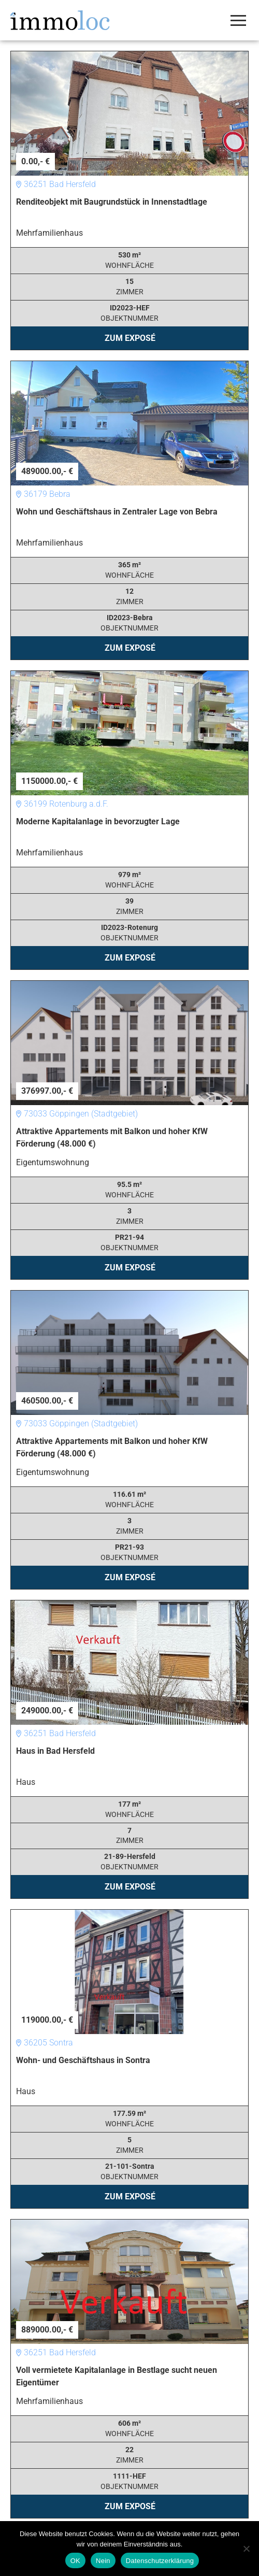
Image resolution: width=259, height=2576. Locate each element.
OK (75, 2561)
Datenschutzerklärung (160, 2561)
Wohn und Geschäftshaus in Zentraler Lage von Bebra (117, 512)
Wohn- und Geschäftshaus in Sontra (83, 2060)
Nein (103, 2561)
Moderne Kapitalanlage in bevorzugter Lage (98, 821)
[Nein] (246, 2548)
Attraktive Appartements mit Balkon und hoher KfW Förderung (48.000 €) (112, 1137)
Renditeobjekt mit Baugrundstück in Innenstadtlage (111, 202)
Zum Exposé (130, 338)
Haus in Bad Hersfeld (55, 1751)
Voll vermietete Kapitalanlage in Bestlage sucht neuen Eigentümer (116, 2376)
